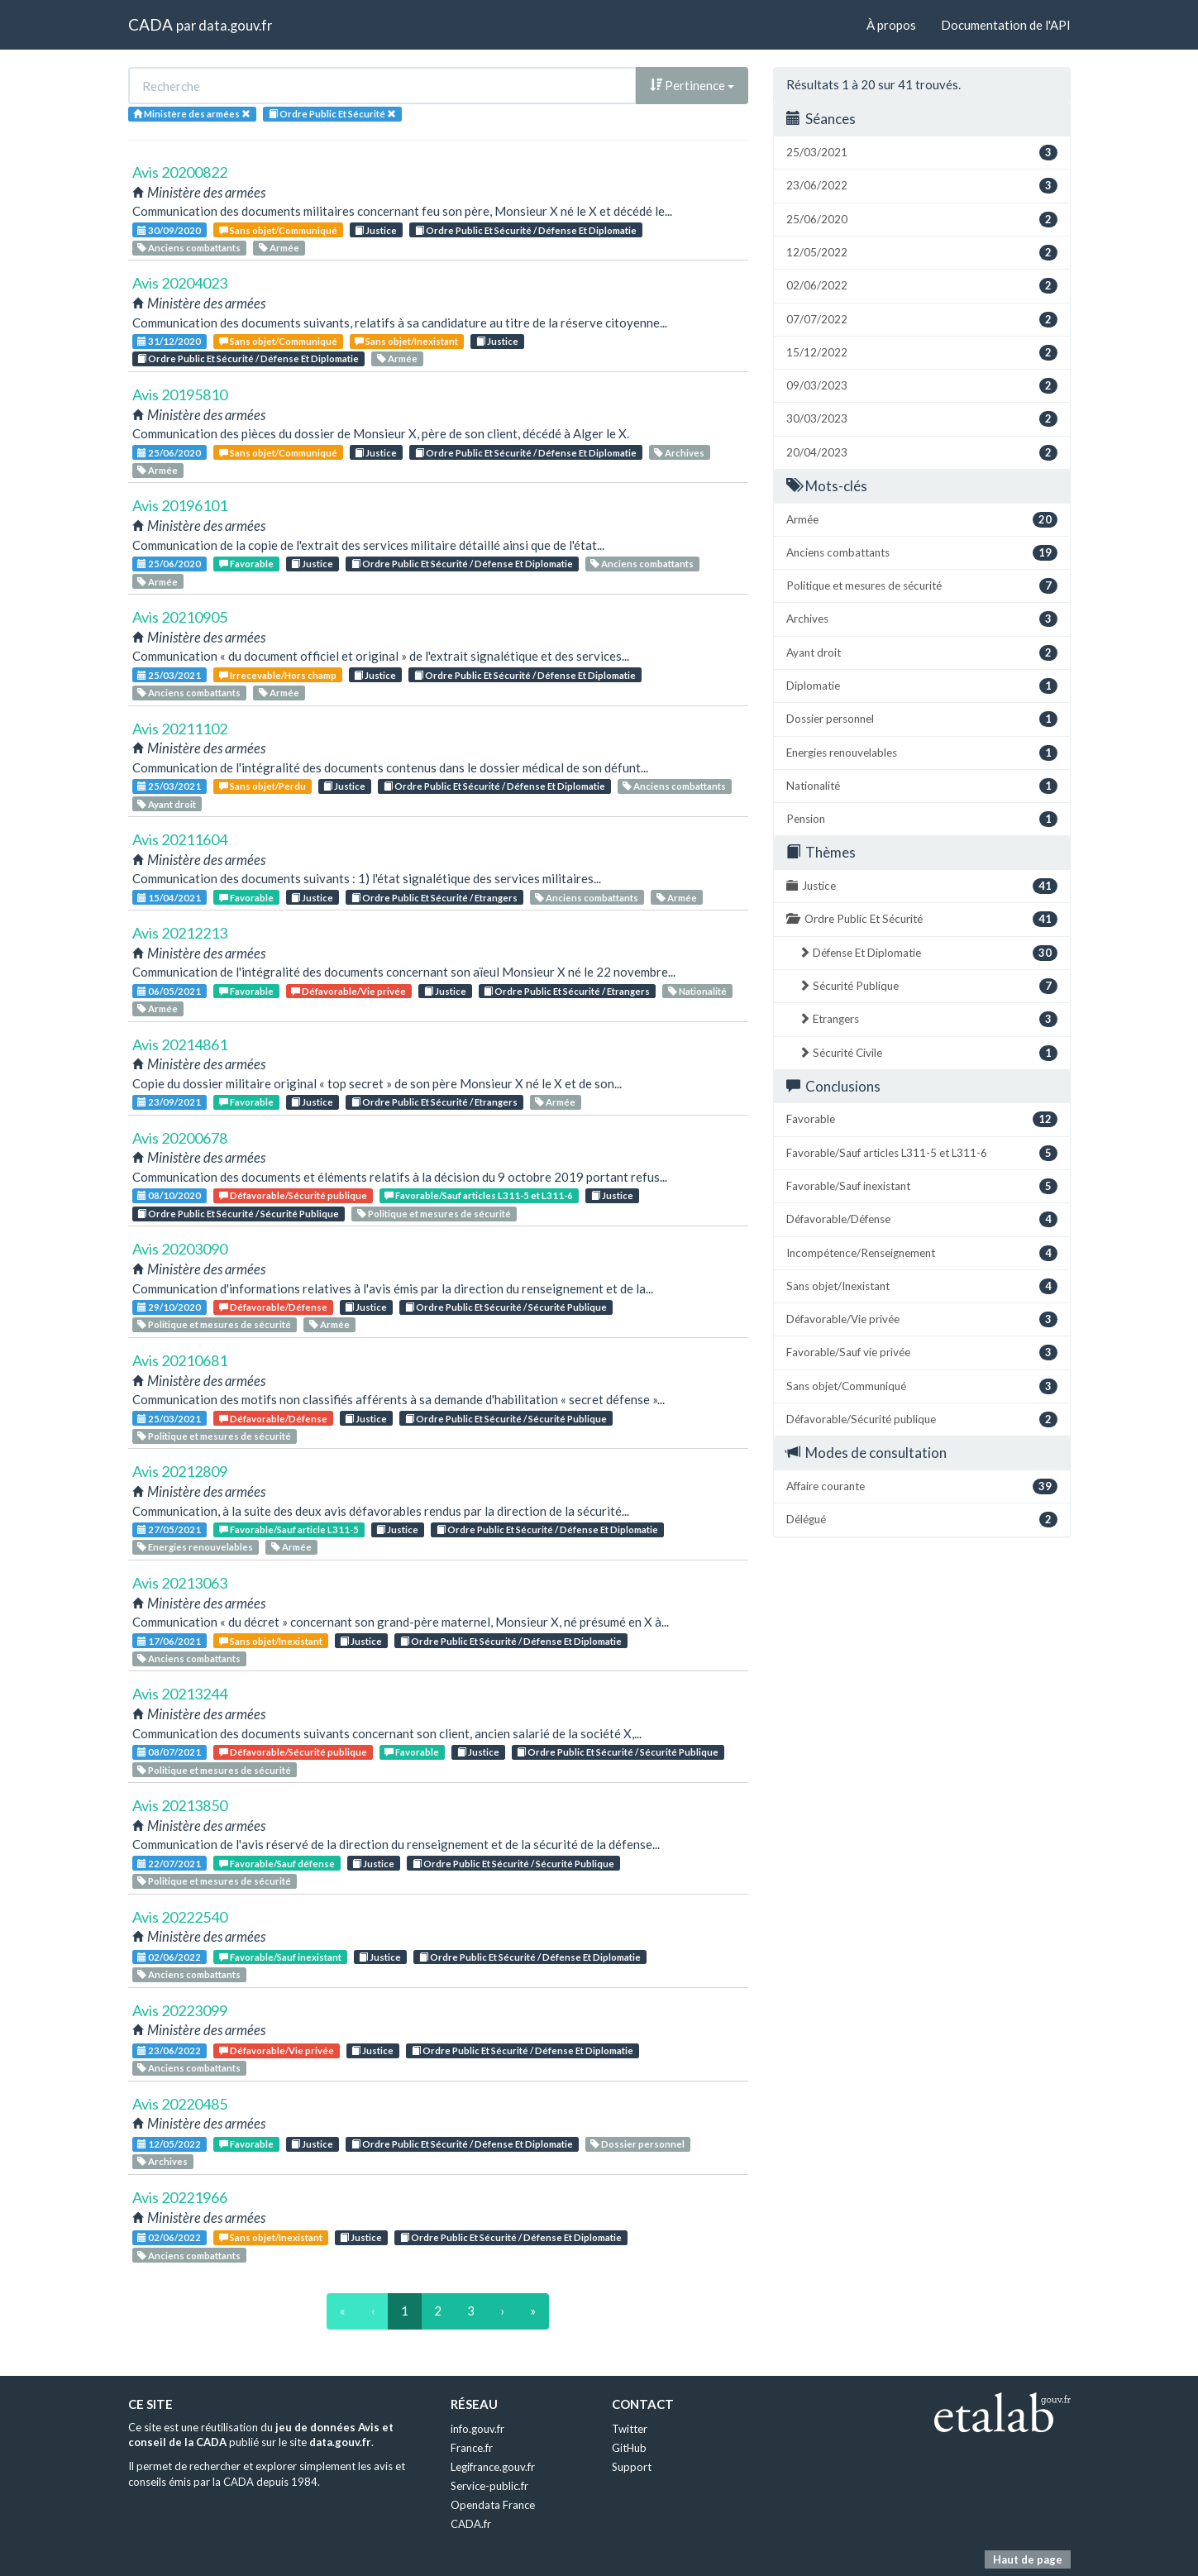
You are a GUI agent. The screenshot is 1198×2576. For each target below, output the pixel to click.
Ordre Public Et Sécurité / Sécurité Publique (238, 1213)
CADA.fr (471, 2524)
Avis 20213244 (179, 1694)
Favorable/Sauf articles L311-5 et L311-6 (478, 1195)
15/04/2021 (169, 897)
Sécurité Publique (928, 986)
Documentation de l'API (1006, 24)
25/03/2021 (169, 675)
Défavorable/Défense (273, 1307)
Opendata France (493, 2504)
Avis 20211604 (179, 839)
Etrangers (928, 1019)
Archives (679, 452)
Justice (376, 230)
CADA (150, 24)
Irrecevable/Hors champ (277, 675)
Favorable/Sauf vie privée (921, 1352)
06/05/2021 (169, 991)
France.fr (472, 2447)
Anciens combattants (189, 247)
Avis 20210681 (179, 1360)
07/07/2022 (921, 319)
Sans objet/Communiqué (278, 230)
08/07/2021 (169, 1752)
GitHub (629, 2447)
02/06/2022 (169, 1957)
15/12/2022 (921, 353)
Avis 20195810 (179, 394)
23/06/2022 (169, 2050)
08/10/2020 (169, 1195)
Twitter (629, 2428)
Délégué (921, 1519)
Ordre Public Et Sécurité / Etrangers (434, 897)
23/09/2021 (169, 1102)
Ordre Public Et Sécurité (921, 919)
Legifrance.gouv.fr (493, 2466)
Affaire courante (921, 1486)
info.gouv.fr (477, 2428)
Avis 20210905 (179, 617)
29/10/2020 (169, 1307)
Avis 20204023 (179, 283)
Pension (921, 819)
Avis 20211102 (179, 728)
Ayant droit (166, 804)
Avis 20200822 (179, 172)
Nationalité (697, 991)
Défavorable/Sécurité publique (293, 1195)
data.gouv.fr (235, 25)
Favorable (246, 563)
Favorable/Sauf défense (277, 1863)
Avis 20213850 (179, 1805)
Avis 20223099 (179, 2010)
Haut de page (1027, 2559)
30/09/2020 (169, 230)
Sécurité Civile (928, 1053)
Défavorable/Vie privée (348, 991)
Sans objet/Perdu (262, 786)
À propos (891, 24)
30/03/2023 (921, 419)
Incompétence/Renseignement (921, 1253)
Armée (279, 247)
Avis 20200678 (179, 1138)
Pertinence (692, 85)
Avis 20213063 (179, 1583)
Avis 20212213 (179, 933)
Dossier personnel (637, 2144)
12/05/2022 (169, 2144)
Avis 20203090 (179, 1249)
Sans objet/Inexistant (406, 341)
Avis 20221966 (179, 2197)
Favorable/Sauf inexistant (280, 1957)
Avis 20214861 (179, 1044)
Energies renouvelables (195, 1546)
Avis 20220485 (179, 2104)
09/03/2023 (921, 386)
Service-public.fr (489, 2485)
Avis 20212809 (179, 1471)
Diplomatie (921, 686)
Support (632, 2466)
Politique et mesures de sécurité (434, 1213)
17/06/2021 (169, 1641)
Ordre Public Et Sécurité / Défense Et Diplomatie (526, 230)
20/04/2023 (921, 453)
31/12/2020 (169, 341)
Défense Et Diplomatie (928, 953)
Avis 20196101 (179, 505)
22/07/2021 (169, 1863)
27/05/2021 (169, 1529)
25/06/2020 (169, 452)
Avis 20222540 (179, 1917)
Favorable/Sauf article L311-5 (289, 1529)
